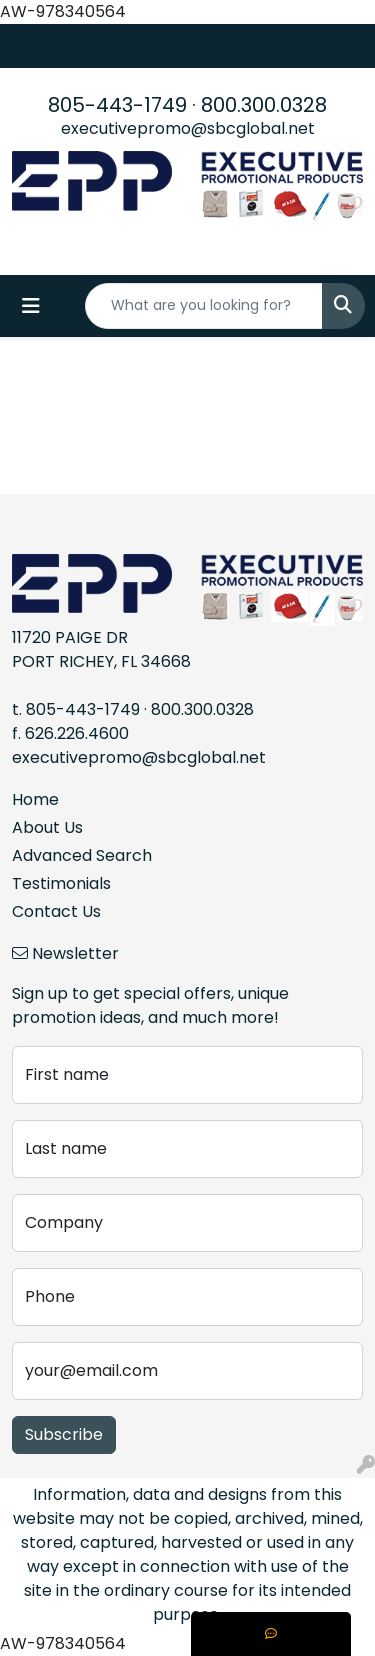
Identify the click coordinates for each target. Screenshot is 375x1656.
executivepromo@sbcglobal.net (188, 128)
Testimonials (61, 883)
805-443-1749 (117, 105)
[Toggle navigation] (31, 306)
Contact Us (56, 911)
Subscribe (64, 1434)
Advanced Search (82, 855)
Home (35, 799)
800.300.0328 (264, 105)
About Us (47, 827)
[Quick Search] (204, 306)
